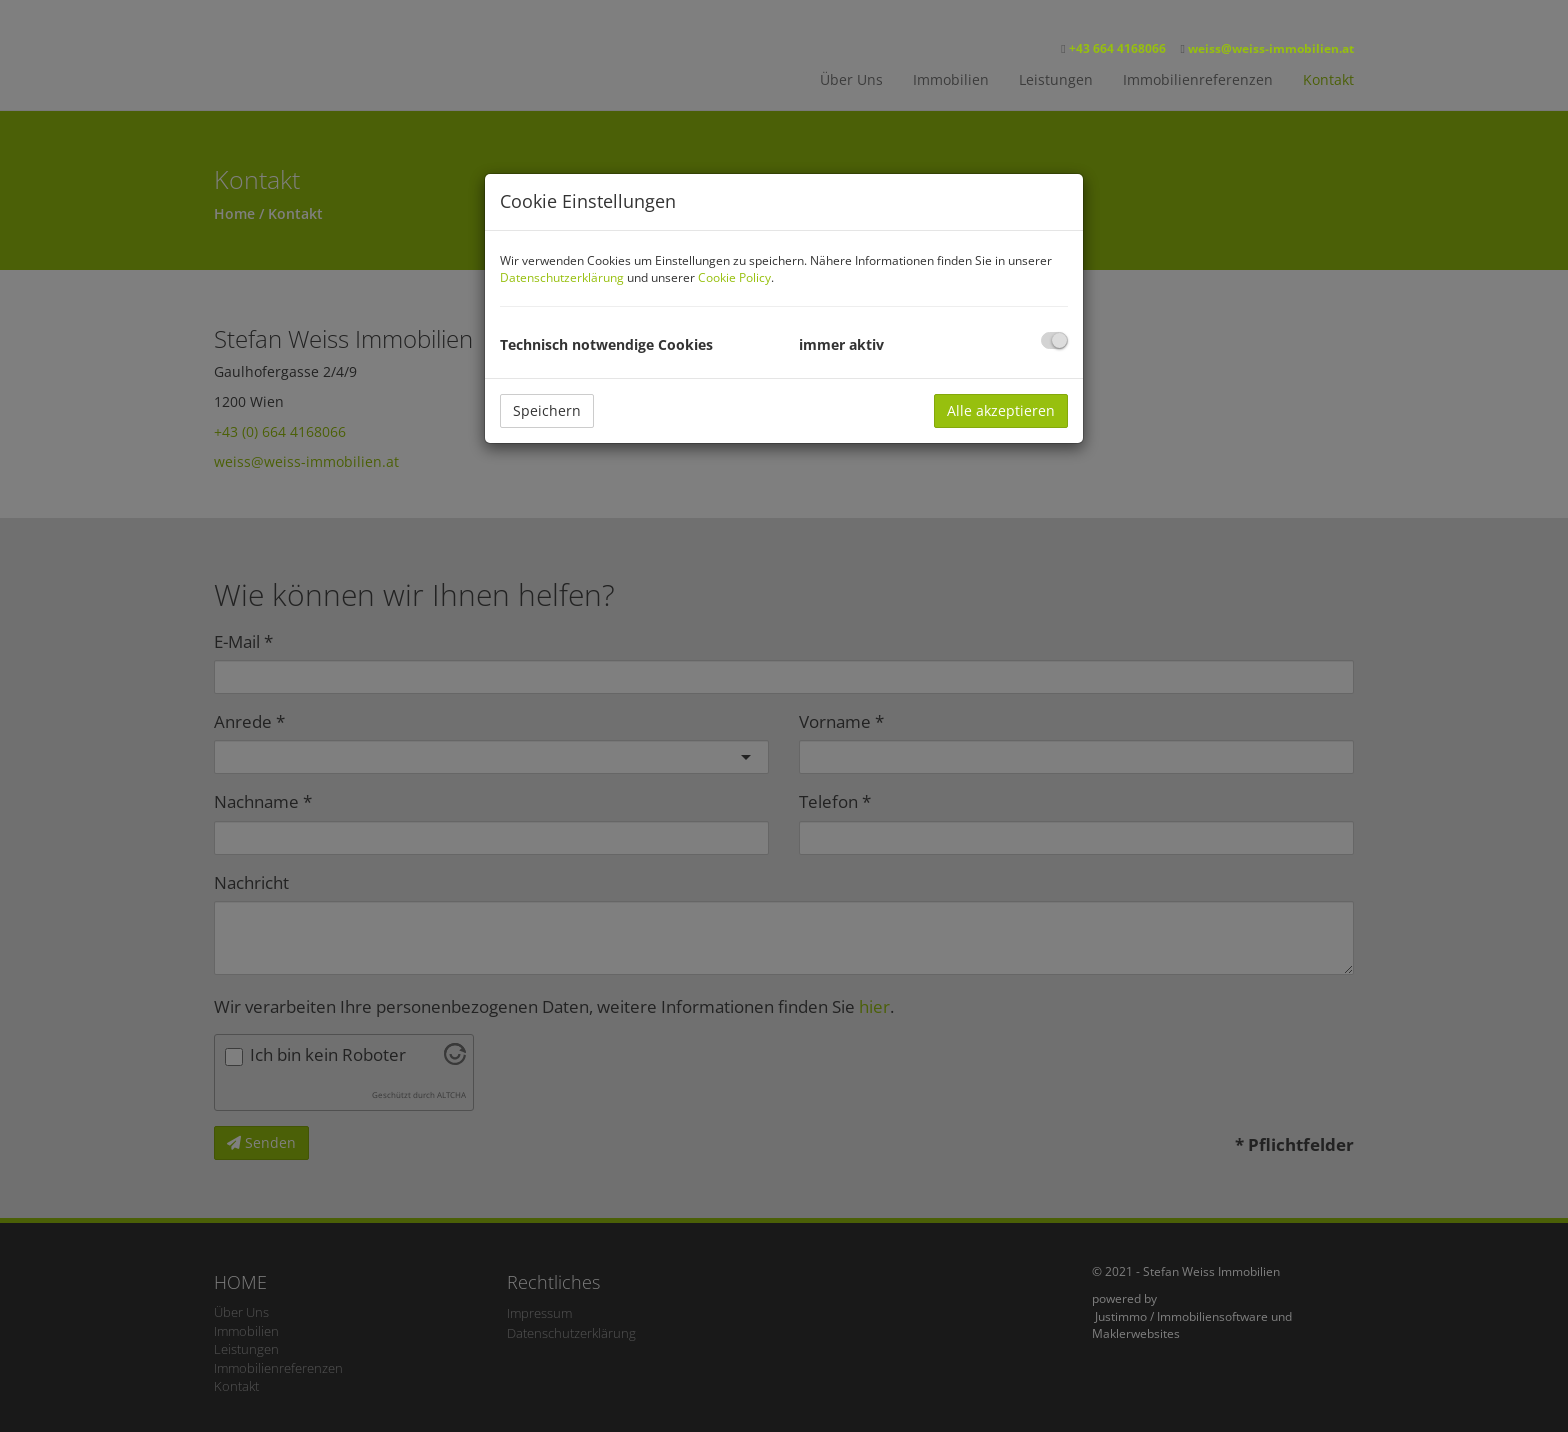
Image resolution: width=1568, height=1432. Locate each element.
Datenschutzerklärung (562, 277)
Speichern (547, 410)
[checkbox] (1054, 340)
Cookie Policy (734, 277)
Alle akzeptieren (1001, 410)
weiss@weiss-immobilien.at (1271, 48)
